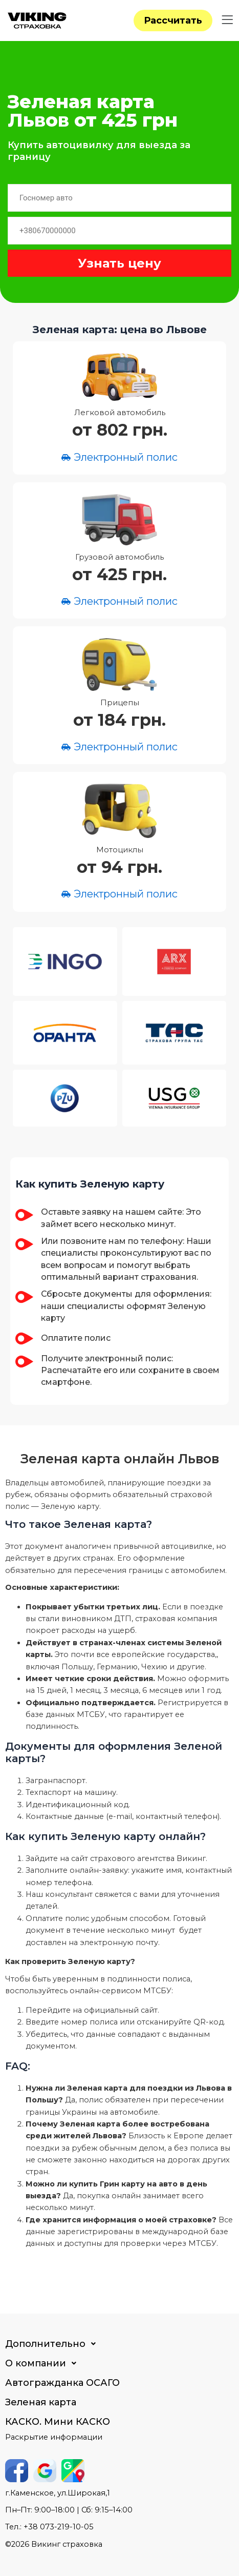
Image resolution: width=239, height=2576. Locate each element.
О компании (43, 2363)
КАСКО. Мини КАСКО (57, 2421)
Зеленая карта (40, 2402)
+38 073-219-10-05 (59, 2526)
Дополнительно (53, 2344)
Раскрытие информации (53, 2437)
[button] (227, 20)
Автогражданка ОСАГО (62, 2382)
